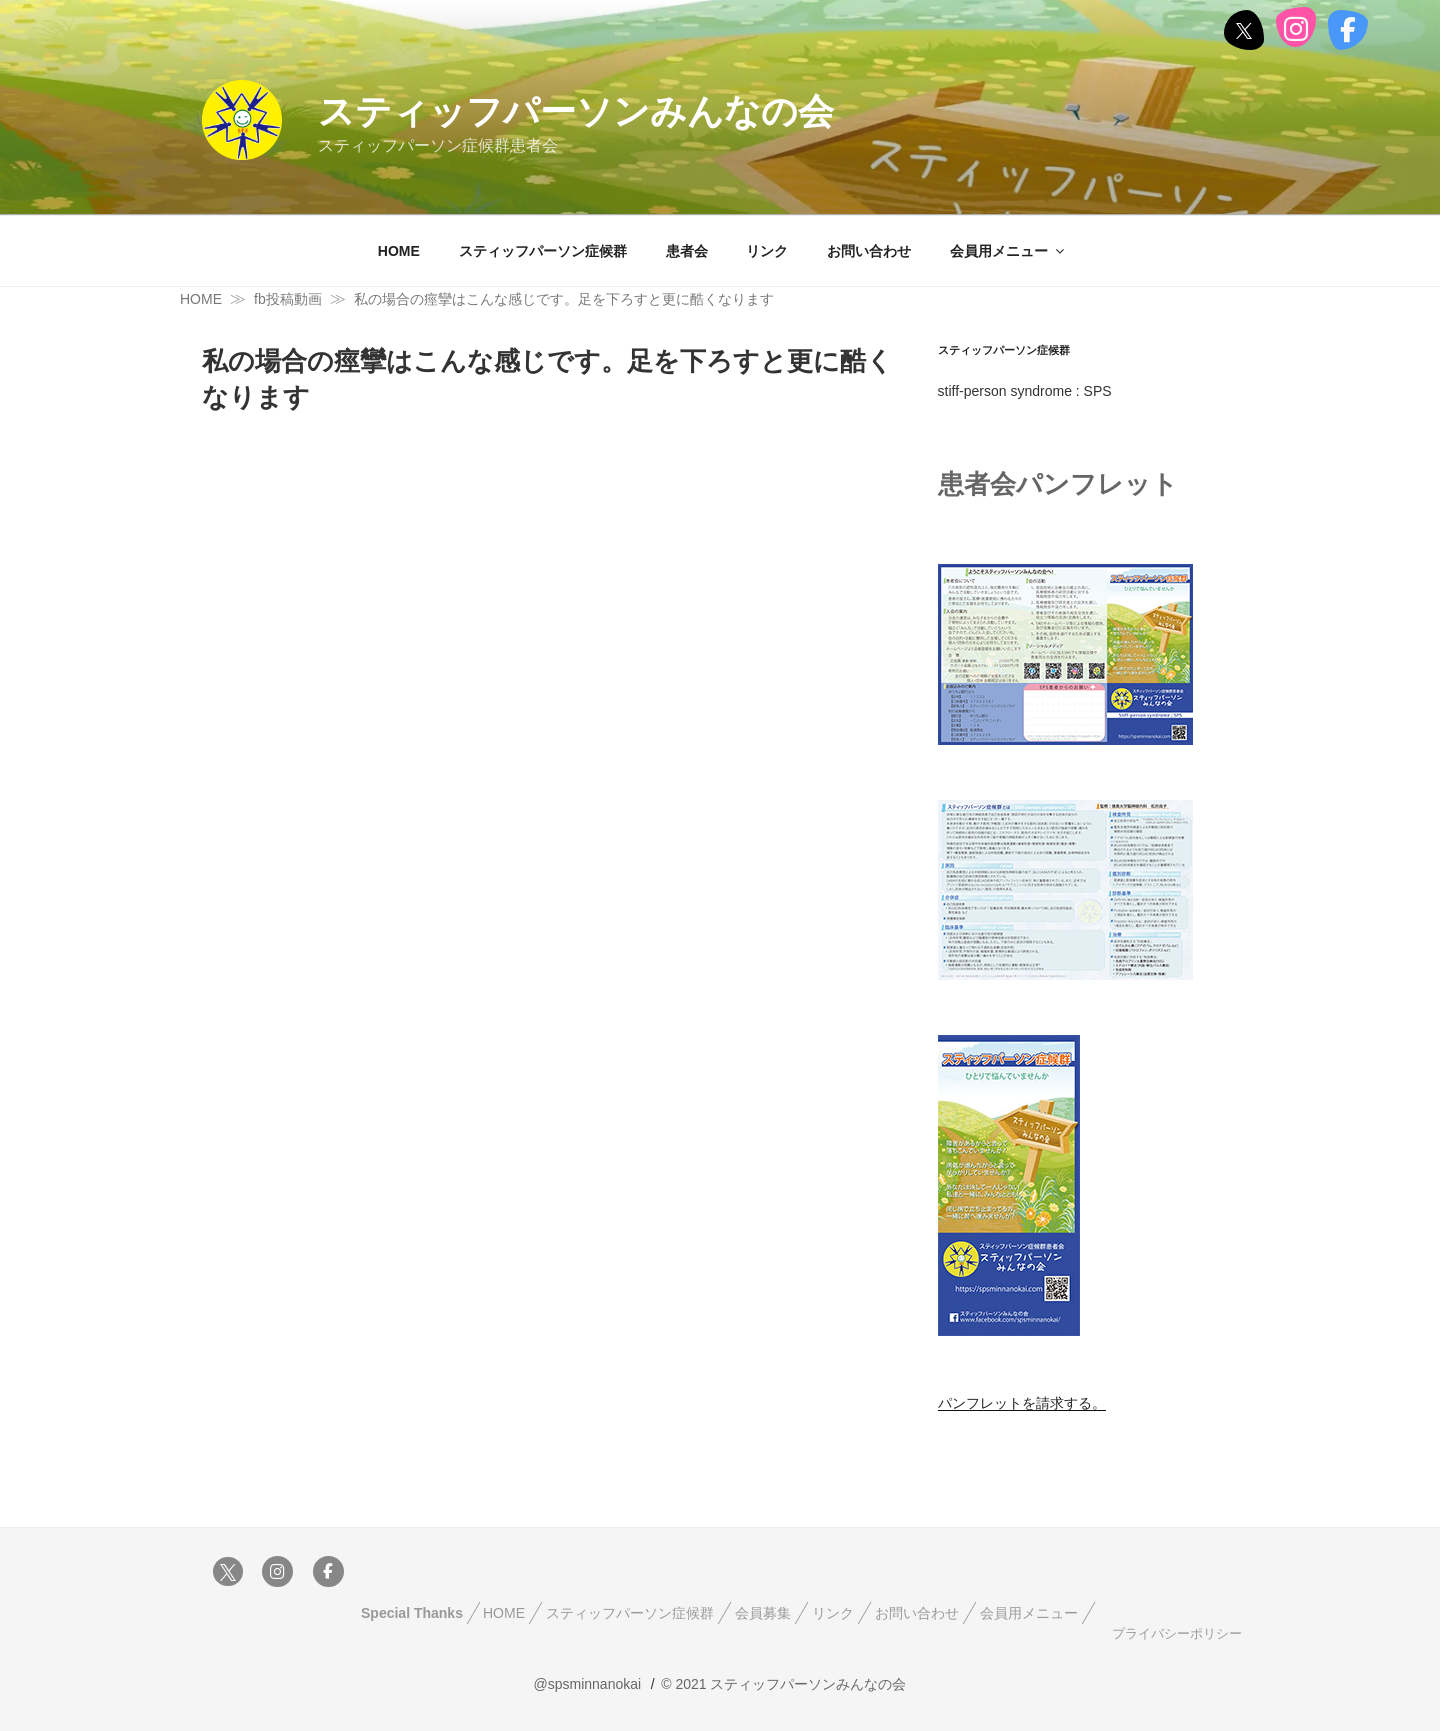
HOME (399, 251)
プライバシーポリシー (1174, 1634)
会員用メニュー (1008, 251)
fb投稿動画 (288, 299)
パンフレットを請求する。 (1022, 1403)
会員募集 (763, 1613)
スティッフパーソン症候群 (543, 251)
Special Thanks (412, 1613)
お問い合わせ (869, 251)
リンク (767, 251)
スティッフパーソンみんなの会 (576, 111)
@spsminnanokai (588, 1684)
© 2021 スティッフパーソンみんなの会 (783, 1684)
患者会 (687, 251)
